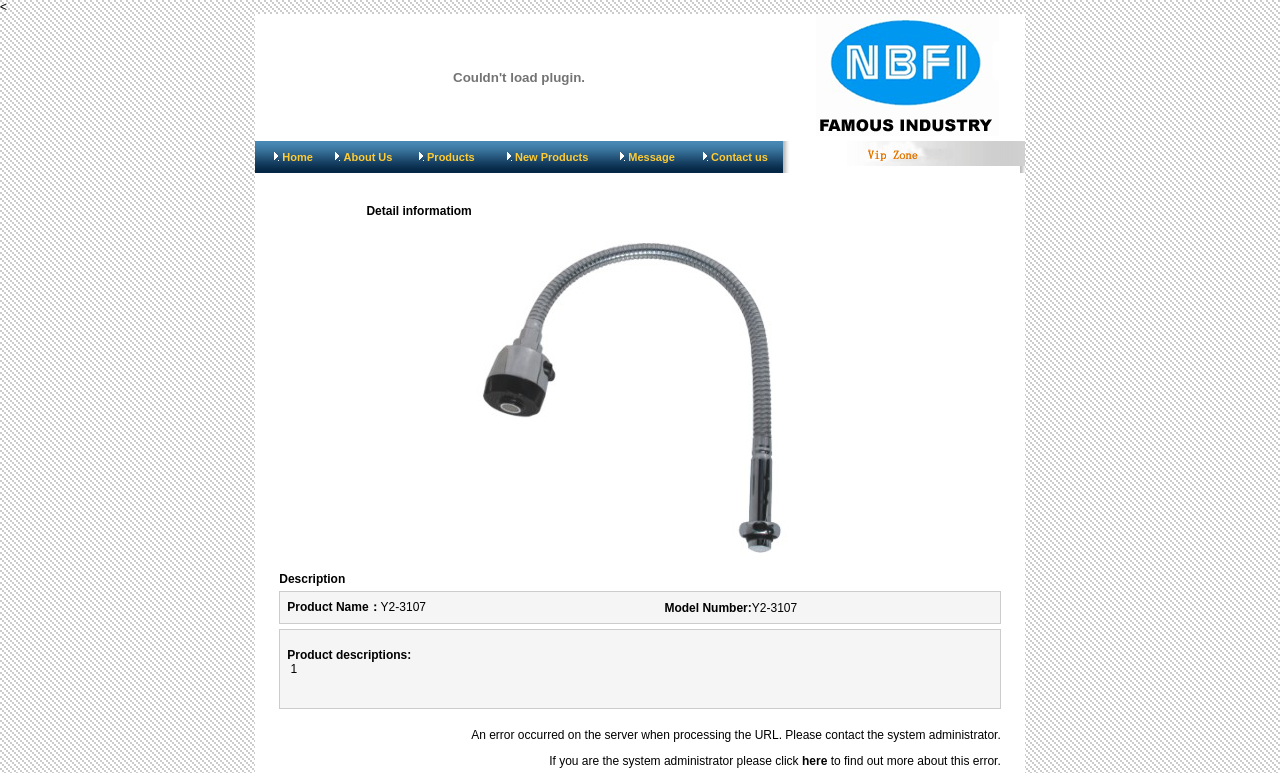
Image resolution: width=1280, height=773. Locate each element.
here (814, 761)
